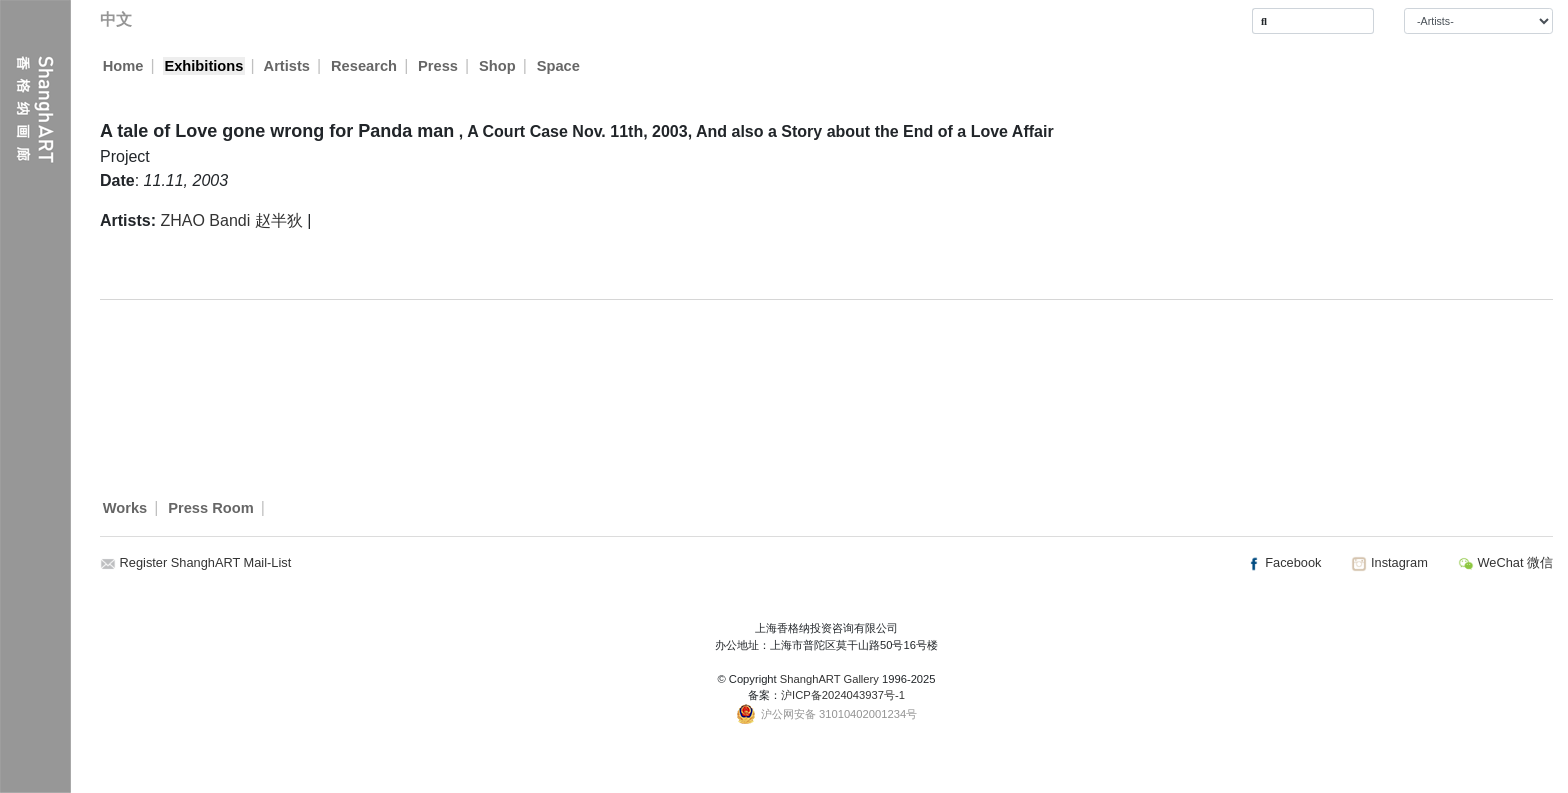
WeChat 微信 (1505, 562)
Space (559, 66)
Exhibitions (203, 66)
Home (123, 66)
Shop (498, 66)
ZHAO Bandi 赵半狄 (231, 220)
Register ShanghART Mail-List (206, 562)
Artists (287, 66)
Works (125, 508)
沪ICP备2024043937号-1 (843, 695)
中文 (116, 19)
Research (365, 66)
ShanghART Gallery (829, 679)
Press (439, 66)
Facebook (1284, 562)
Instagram (1389, 562)
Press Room (211, 508)
